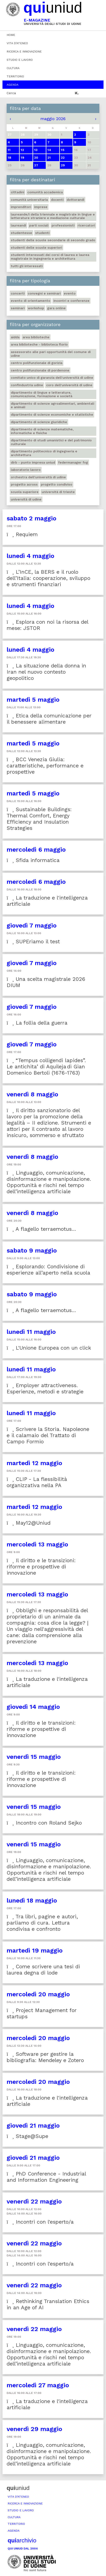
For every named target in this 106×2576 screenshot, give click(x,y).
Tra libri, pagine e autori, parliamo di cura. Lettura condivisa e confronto (42, 1923)
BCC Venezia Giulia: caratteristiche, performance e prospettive (45, 765)
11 (9, 150)
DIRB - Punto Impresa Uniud (33, 462)
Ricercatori (86, 225)
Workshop (36, 308)
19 (22, 157)
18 (9, 157)
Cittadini (17, 192)
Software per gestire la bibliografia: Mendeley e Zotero (45, 2057)
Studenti (42, 233)
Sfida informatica (33, 860)
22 (63, 157)
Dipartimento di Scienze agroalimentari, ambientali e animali (52, 405)
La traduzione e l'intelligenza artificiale (47, 901)
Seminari (18, 308)
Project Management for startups (42, 2013)
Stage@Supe (27, 2136)
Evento (70, 293)
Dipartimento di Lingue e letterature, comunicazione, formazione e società (41, 394)
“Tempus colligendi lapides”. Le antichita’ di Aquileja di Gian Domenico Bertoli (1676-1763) (46, 1066)
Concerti (18, 293)
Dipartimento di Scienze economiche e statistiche (52, 414)
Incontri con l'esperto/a (40, 2222)
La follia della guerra (37, 1023)
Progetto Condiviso (56, 484)
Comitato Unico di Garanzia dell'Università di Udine (52, 378)
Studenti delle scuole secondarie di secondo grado (53, 240)
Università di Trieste (58, 492)
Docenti (57, 200)
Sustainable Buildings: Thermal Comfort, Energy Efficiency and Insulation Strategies (39, 818)
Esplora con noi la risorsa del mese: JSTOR (47, 625)
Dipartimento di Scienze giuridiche (39, 422)
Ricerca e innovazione (24, 51)
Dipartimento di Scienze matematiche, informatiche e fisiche (42, 431)
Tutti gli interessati (27, 266)
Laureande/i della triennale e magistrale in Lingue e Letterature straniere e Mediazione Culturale (53, 216)
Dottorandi (75, 200)
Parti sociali (38, 225)
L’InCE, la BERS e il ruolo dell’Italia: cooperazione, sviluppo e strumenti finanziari (48, 578)
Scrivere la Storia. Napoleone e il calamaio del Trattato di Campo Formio (48, 1435)
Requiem (22, 534)
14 (49, 150)
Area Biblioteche (36, 337)
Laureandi (18, 225)
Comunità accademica (45, 192)
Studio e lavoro (20, 59)
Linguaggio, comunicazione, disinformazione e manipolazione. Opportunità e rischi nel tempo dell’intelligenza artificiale (49, 1182)
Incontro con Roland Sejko (44, 1823)
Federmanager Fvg (73, 462)
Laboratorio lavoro (26, 470)
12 (22, 150)
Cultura (13, 68)
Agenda (12, 84)
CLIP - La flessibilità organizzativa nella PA (37, 1482)
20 (36, 157)
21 (49, 157)
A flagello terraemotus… (41, 1229)
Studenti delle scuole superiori (36, 248)
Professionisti (63, 225)
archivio (22, 2540)
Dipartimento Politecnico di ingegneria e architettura (44, 453)
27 (36, 165)
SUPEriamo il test (33, 942)
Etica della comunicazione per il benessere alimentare (49, 719)
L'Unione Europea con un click (49, 1348)
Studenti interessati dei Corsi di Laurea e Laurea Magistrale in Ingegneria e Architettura (50, 257)
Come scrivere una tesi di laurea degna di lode (43, 1970)
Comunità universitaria (29, 200)
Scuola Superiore (25, 492)
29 (63, 165)
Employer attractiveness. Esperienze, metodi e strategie (45, 1388)
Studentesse (21, 233)
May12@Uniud (29, 1523)
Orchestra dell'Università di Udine (38, 477)
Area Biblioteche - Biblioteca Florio (39, 344)
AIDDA (15, 337)
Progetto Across (24, 484)
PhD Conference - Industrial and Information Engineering (46, 2177)
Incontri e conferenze (71, 301)
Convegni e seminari (44, 293)
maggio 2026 (53, 118)
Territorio (15, 76)
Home (11, 35)
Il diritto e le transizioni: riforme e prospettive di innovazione (41, 1566)
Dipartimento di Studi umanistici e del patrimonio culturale (51, 442)
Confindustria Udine (27, 385)
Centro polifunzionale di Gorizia (36, 363)
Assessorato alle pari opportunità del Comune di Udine (51, 354)
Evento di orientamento (30, 301)
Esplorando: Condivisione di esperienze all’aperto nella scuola (48, 1270)
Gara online (56, 308)
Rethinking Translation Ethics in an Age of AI (48, 2304)
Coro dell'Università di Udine (69, 385)
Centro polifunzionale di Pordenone (40, 370)
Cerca (11, 93)
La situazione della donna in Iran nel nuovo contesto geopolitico (46, 672)
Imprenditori (21, 207)
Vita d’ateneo (17, 43)
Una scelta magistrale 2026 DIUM (46, 982)
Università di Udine (26, 499)
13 (35, 150)
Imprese (40, 207)
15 (62, 150)
